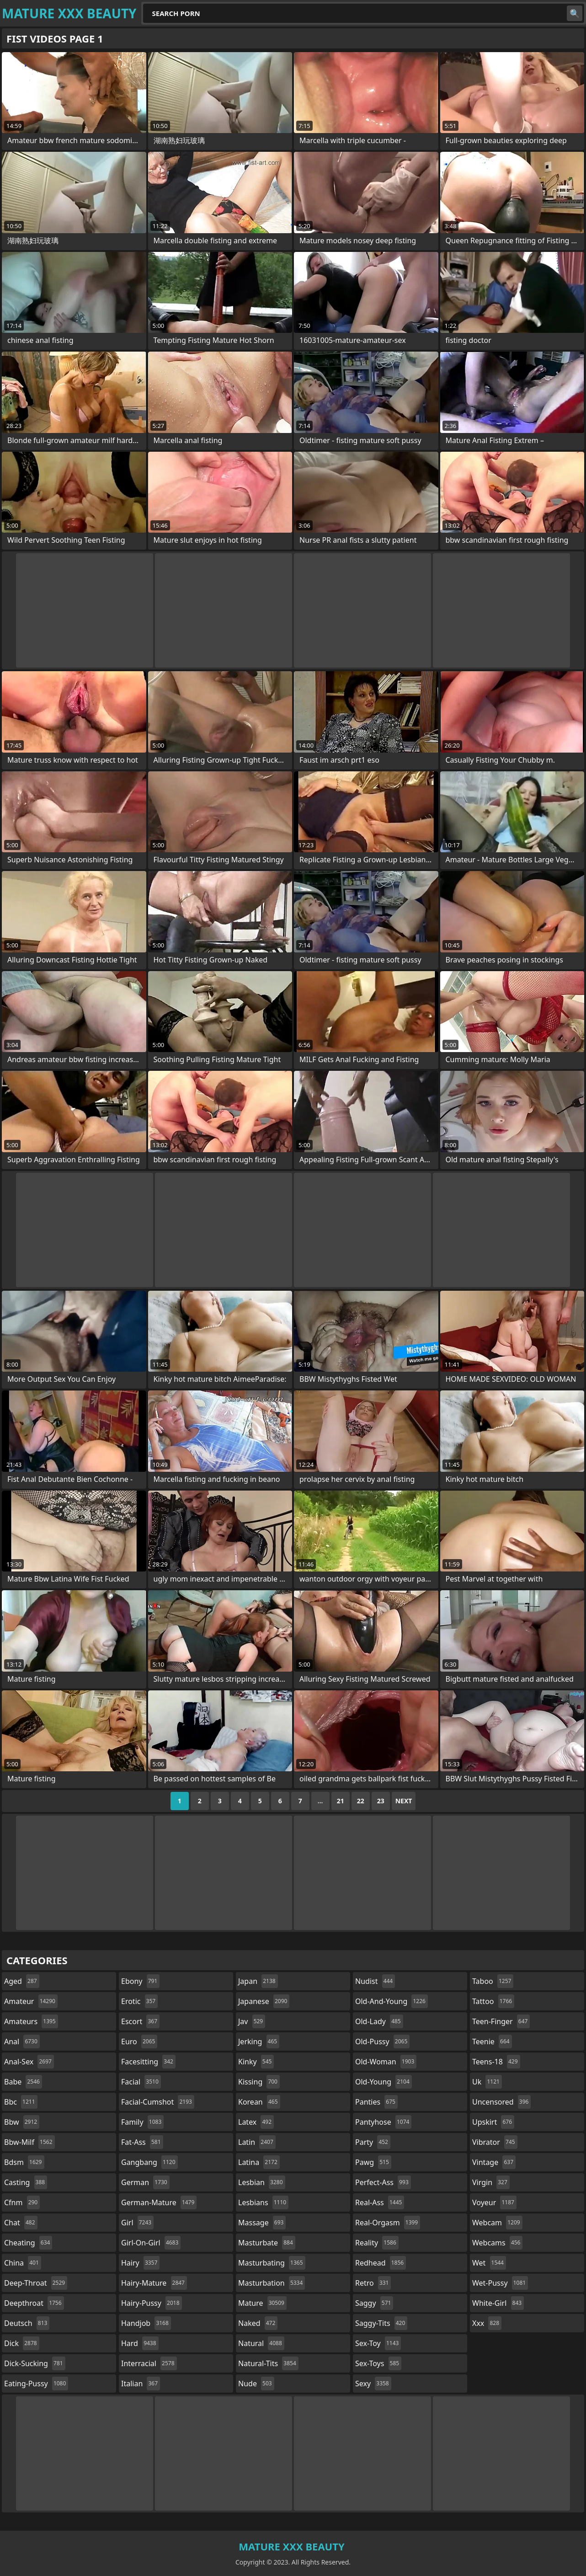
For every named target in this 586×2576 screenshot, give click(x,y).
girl (137, 2222)
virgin (491, 2182)
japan (258, 1981)
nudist (375, 1981)
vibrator (494, 2142)
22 (360, 1800)
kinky (256, 2061)
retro (373, 2283)
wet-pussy (500, 2283)
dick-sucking (34, 2363)
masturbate (266, 2243)
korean (259, 2102)
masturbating (271, 2263)
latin (257, 2142)
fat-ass (142, 2142)
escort (140, 2021)
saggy (374, 2303)
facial (141, 2082)
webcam (497, 2222)
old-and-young (391, 2001)
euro (139, 2041)
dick (21, 2343)
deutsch (26, 2323)
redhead (380, 2263)
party (372, 2142)
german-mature (159, 2202)
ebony (140, 1981)
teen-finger (501, 2021)
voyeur (494, 2202)
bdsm (24, 2162)
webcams (497, 2243)
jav (251, 2021)
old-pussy (382, 2041)
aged (21, 1981)
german (145, 2182)
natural (261, 2343)
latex (256, 2122)
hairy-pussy (151, 2303)
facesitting (148, 2061)
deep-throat (35, 2283)
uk (487, 2082)
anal (22, 2041)
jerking (258, 2041)
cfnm (22, 2202)
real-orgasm (387, 2222)
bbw (21, 2122)
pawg (373, 2162)
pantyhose (383, 2122)
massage (262, 2222)
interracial (149, 2363)
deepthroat (34, 2303)
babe (23, 2082)
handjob (146, 2323)
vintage (494, 2162)
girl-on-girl (151, 2243)
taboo (492, 1981)
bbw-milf (29, 2142)
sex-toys (378, 2363)
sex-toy (378, 2343)
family (142, 2122)
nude (256, 2383)
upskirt (493, 2122)
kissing (259, 2082)
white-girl (498, 2303)
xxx (486, 2323)
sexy (373, 2383)
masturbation (271, 2283)
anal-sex (29, 2061)
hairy (140, 2263)
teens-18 (496, 2061)
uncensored (501, 2102)
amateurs (31, 2021)
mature (262, 2303)
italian (140, 2383)
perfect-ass (383, 2182)
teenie (492, 2041)
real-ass (379, 2202)
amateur (31, 2001)
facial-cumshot (157, 2102)
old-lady (379, 2021)
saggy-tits (381, 2323)
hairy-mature (154, 2283)
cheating (28, 2243)
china (22, 2263)
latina (259, 2162)
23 (380, 1800)
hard (140, 2343)
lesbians (263, 2202)
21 (340, 1800)
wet (489, 2263)
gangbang (149, 2162)
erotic (139, 2001)
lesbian (261, 2182)
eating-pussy (36, 2383)
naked (257, 2323)
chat (20, 2222)
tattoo (493, 2001)
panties (376, 2102)
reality (377, 2243)
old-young (383, 2082)
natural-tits (268, 2363)
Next (403, 1800)
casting (25, 2182)
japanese (263, 2001)
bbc (20, 2102)
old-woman (385, 2061)
